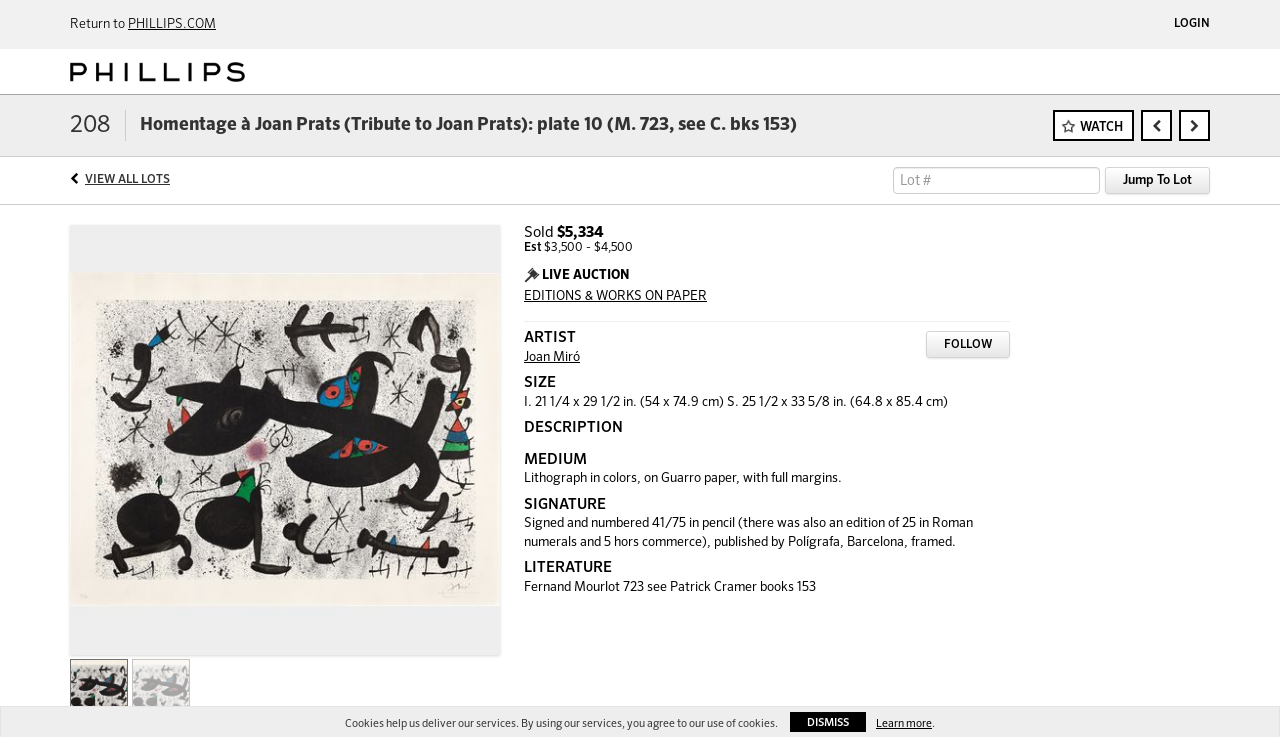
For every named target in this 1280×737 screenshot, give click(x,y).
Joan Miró (552, 357)
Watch (1101, 127)
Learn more (904, 723)
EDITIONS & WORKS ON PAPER (615, 296)
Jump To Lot (1157, 180)
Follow (968, 345)
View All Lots (127, 180)
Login (1192, 24)
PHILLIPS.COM (172, 24)
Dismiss (828, 722)
